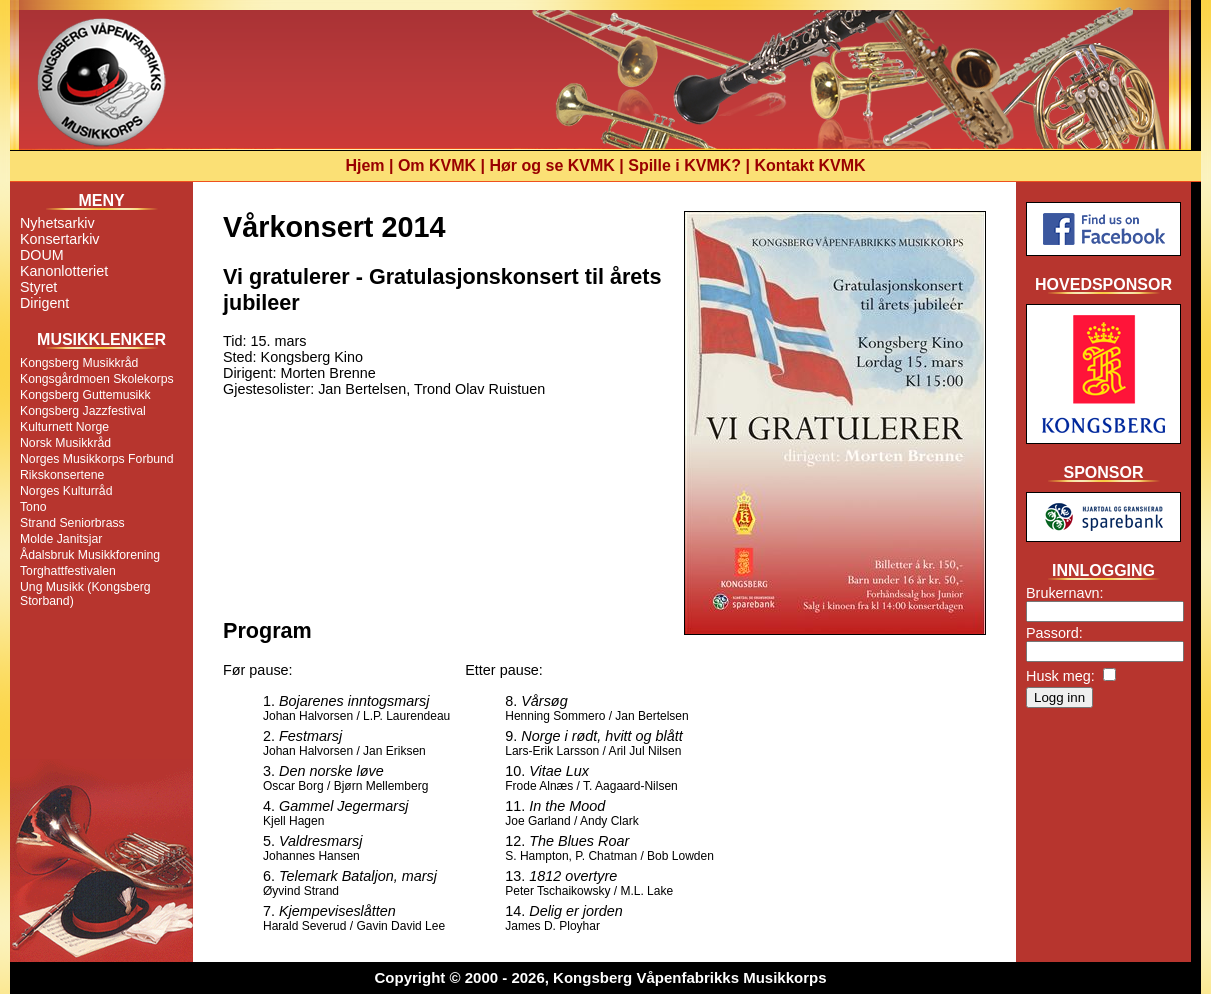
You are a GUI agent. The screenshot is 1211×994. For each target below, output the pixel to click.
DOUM (42, 255)
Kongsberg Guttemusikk (85, 395)
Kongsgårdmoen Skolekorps (97, 379)
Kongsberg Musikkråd (79, 363)
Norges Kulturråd (66, 491)
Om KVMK (437, 165)
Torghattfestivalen (68, 571)
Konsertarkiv (59, 239)
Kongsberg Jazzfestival (83, 411)
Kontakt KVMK (810, 165)
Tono (33, 507)
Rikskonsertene (62, 475)
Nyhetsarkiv (57, 223)
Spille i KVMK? (684, 165)
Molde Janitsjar (61, 539)
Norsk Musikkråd (65, 443)
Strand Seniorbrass (72, 523)
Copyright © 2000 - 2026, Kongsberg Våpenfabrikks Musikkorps (600, 977)
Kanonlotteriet (64, 271)
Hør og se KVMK (552, 165)
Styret (38, 287)
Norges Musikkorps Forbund (97, 459)
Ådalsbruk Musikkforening (90, 555)
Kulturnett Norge (64, 427)
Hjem (364, 165)
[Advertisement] (1103, 793)
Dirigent (44, 303)
